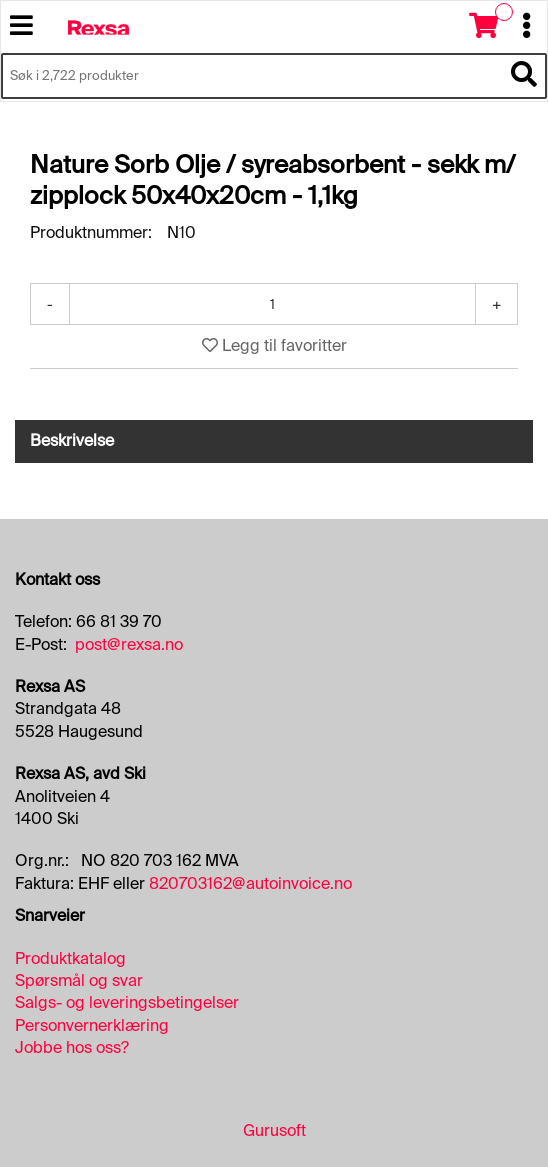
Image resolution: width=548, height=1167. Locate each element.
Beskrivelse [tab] (72, 440)
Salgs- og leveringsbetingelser (127, 1002)
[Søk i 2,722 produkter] (251, 76)
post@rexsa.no (129, 644)
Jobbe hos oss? (72, 1047)
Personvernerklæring (92, 1025)
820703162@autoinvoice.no (250, 883)
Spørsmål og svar (79, 980)
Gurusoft (274, 1130)
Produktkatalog (70, 958)
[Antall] (272, 304)
